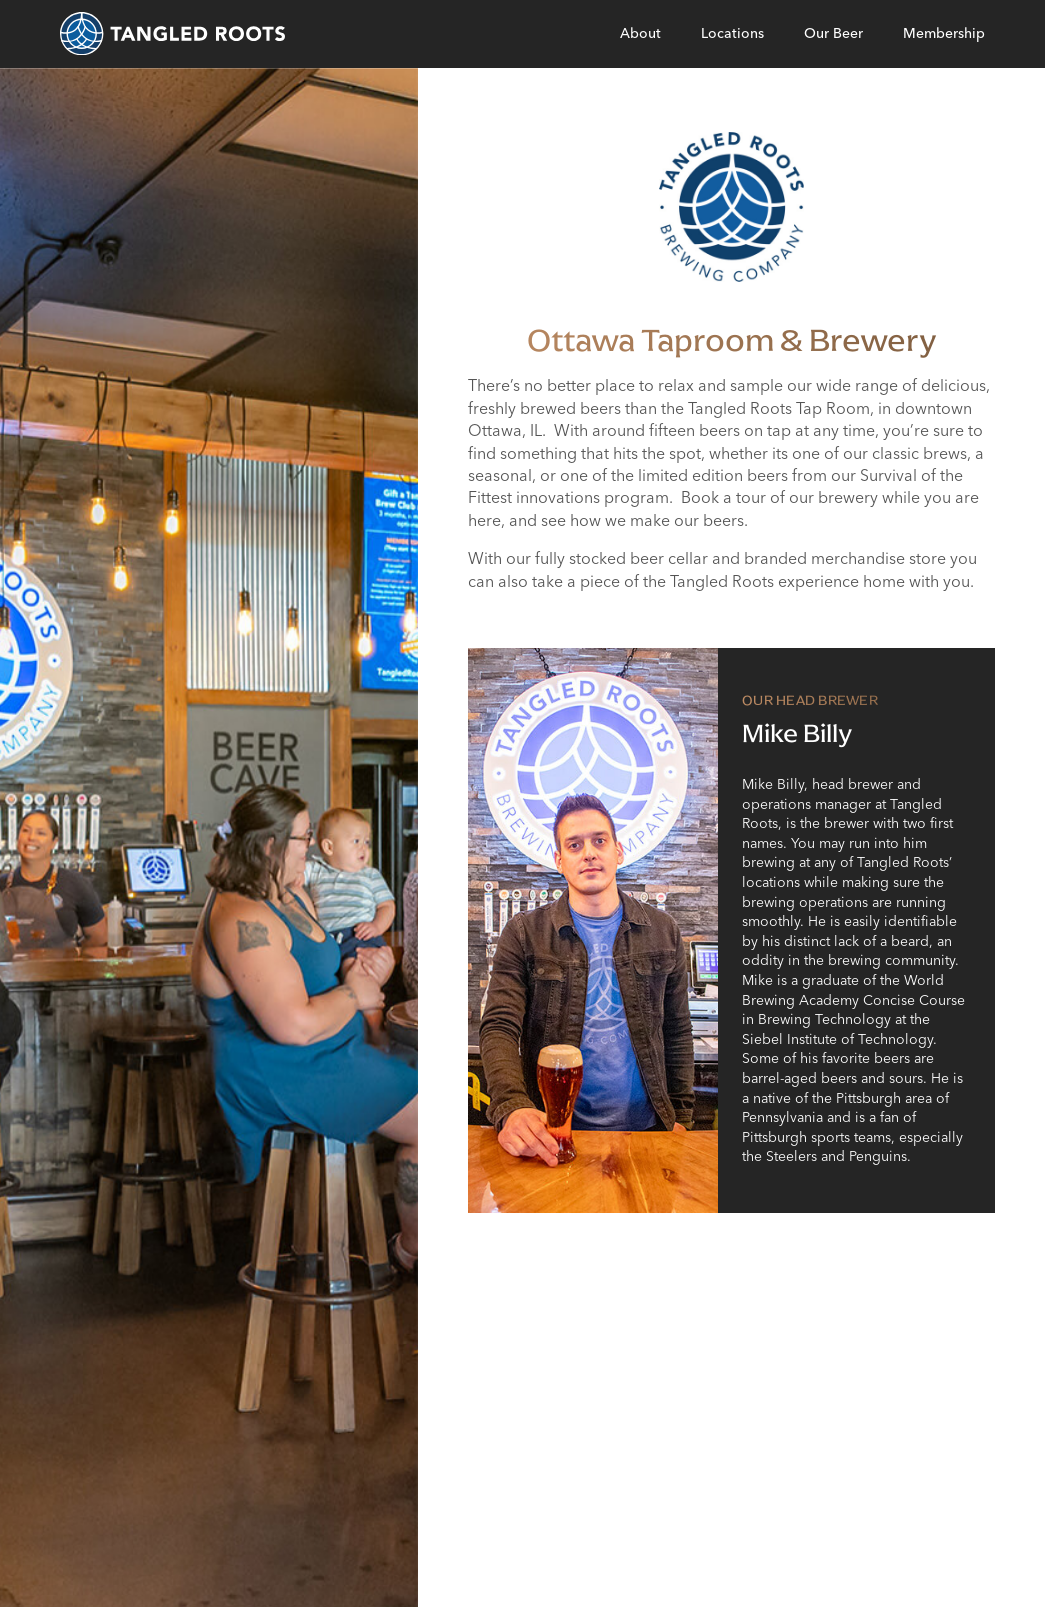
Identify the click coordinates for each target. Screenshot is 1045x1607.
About (640, 33)
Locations (732, 33)
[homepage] (172, 33)
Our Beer (833, 33)
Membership (944, 33)
